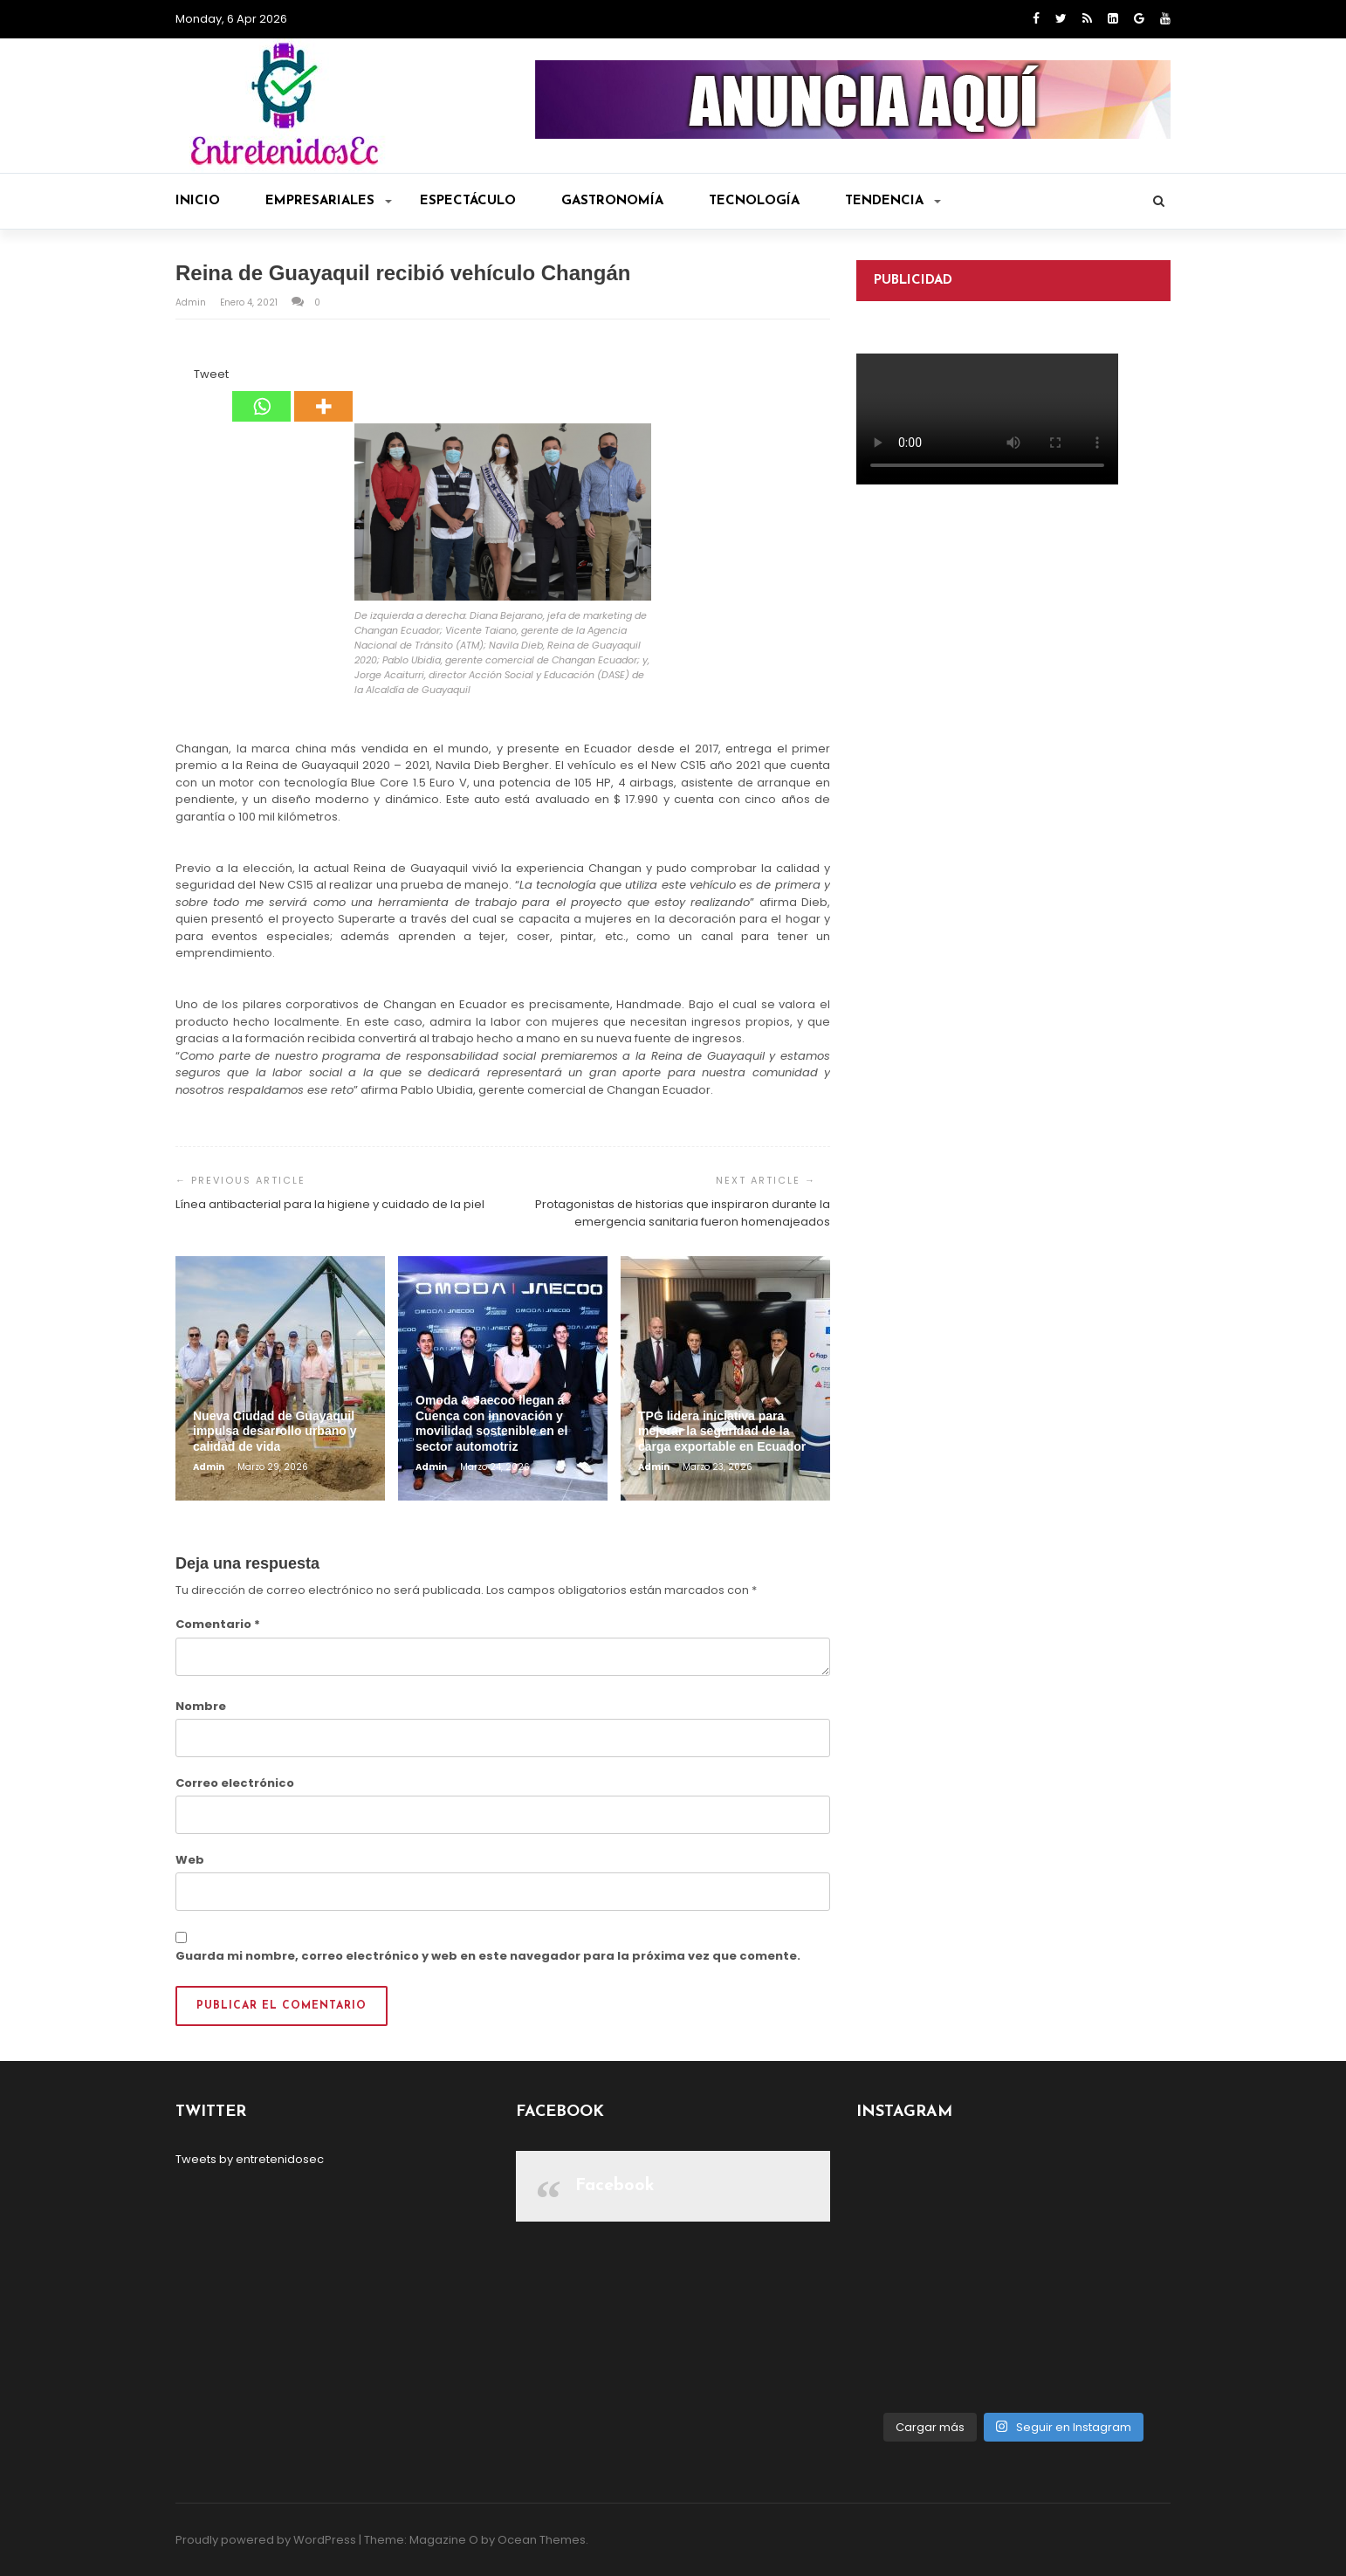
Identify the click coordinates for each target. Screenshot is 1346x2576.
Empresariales (328, 201)
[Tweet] (188, 377)
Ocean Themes (542, 2539)
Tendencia (893, 201)
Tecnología (754, 201)
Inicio (197, 201)
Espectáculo (468, 201)
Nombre (200, 1706)
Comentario (217, 1624)
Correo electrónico (234, 1783)
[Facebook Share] (178, 377)
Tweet (211, 374)
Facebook (615, 2186)
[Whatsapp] (261, 394)
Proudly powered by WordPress (265, 2539)
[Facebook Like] (183, 377)
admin (192, 302)
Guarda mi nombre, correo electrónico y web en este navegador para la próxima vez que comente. (487, 1955)
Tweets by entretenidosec (249, 2159)
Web (189, 1859)
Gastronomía (612, 201)
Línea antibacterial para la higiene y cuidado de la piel (329, 1204)
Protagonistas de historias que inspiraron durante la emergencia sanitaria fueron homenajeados (682, 1213)
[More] (323, 394)
